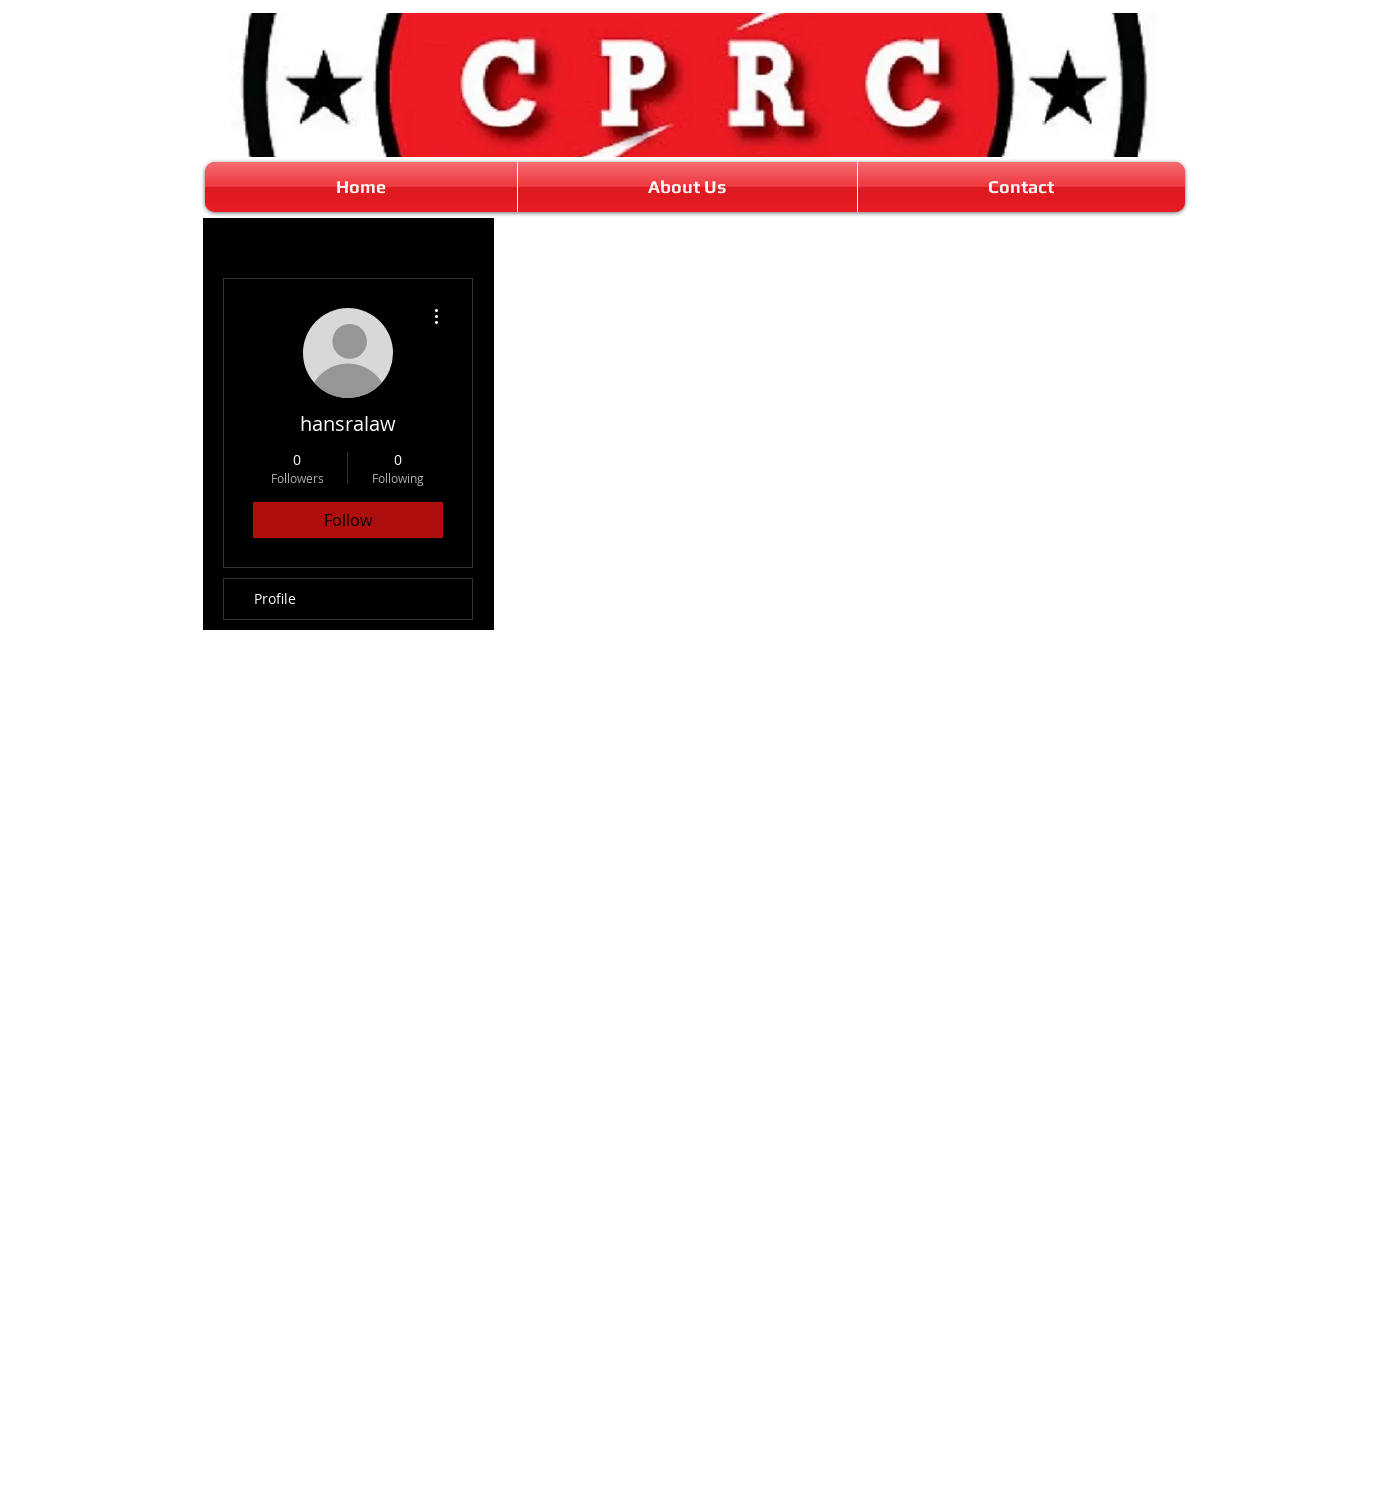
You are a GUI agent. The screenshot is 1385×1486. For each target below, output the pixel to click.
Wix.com (818, 1477)
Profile (275, 598)
